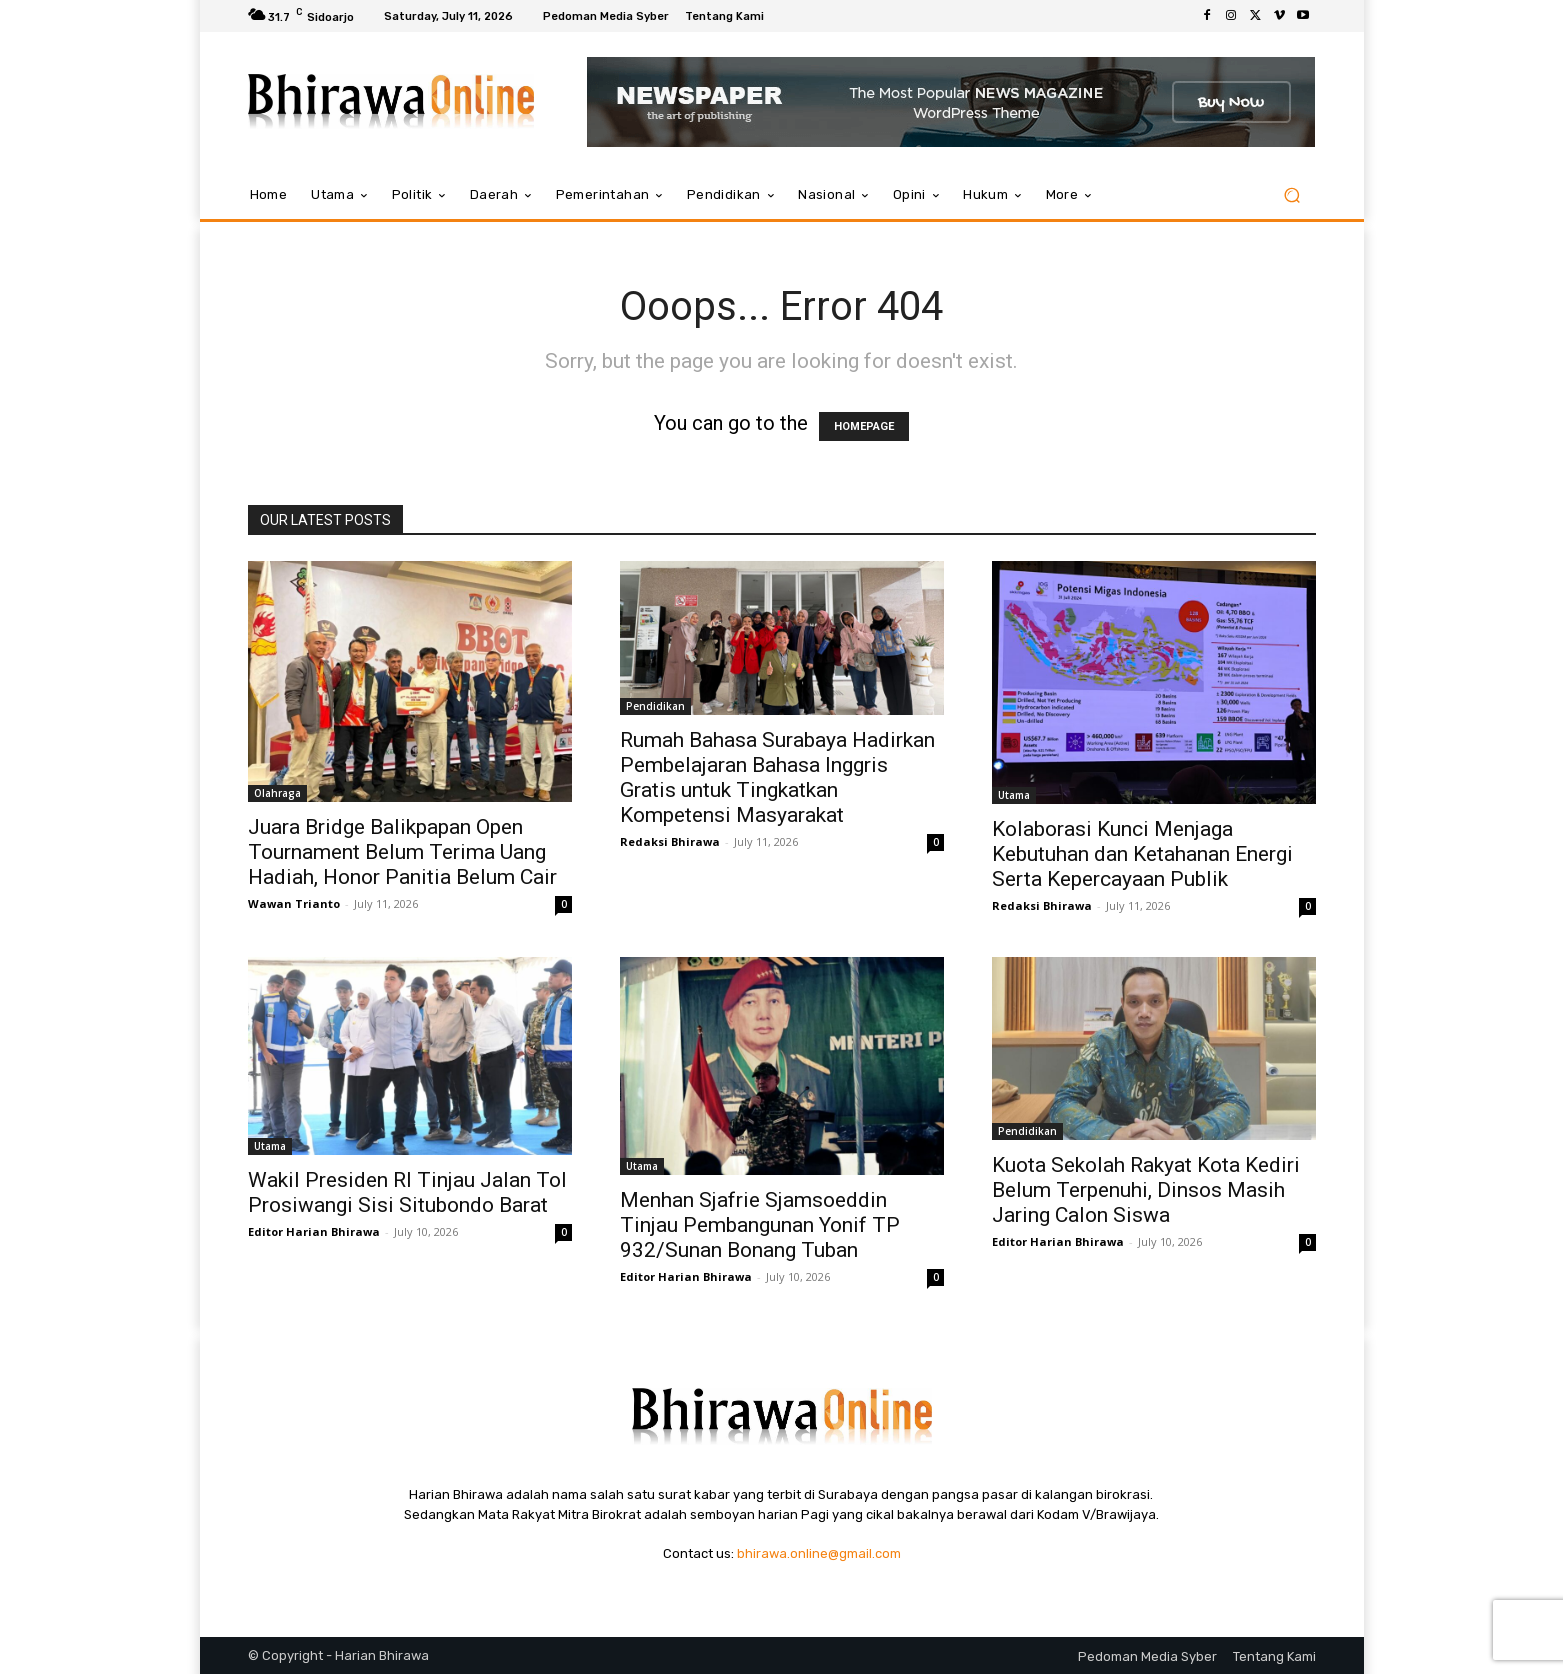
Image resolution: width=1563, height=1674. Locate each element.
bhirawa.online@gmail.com (819, 1553)
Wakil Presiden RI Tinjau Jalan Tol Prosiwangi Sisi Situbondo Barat (407, 1192)
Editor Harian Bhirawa (314, 1231)
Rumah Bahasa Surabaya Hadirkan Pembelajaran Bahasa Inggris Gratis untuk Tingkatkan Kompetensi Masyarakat (777, 777)
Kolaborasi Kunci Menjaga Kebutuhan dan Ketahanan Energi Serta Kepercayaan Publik (1142, 854)
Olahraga (277, 793)
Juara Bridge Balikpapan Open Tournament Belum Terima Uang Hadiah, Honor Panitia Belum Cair (402, 852)
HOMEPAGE (864, 426)
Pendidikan (655, 706)
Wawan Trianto (294, 903)
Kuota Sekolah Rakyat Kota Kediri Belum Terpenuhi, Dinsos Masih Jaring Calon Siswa (1146, 1190)
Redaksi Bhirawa (670, 841)
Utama (1014, 795)
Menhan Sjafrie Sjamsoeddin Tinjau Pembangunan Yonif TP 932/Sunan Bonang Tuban (760, 1225)
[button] (1292, 195)
